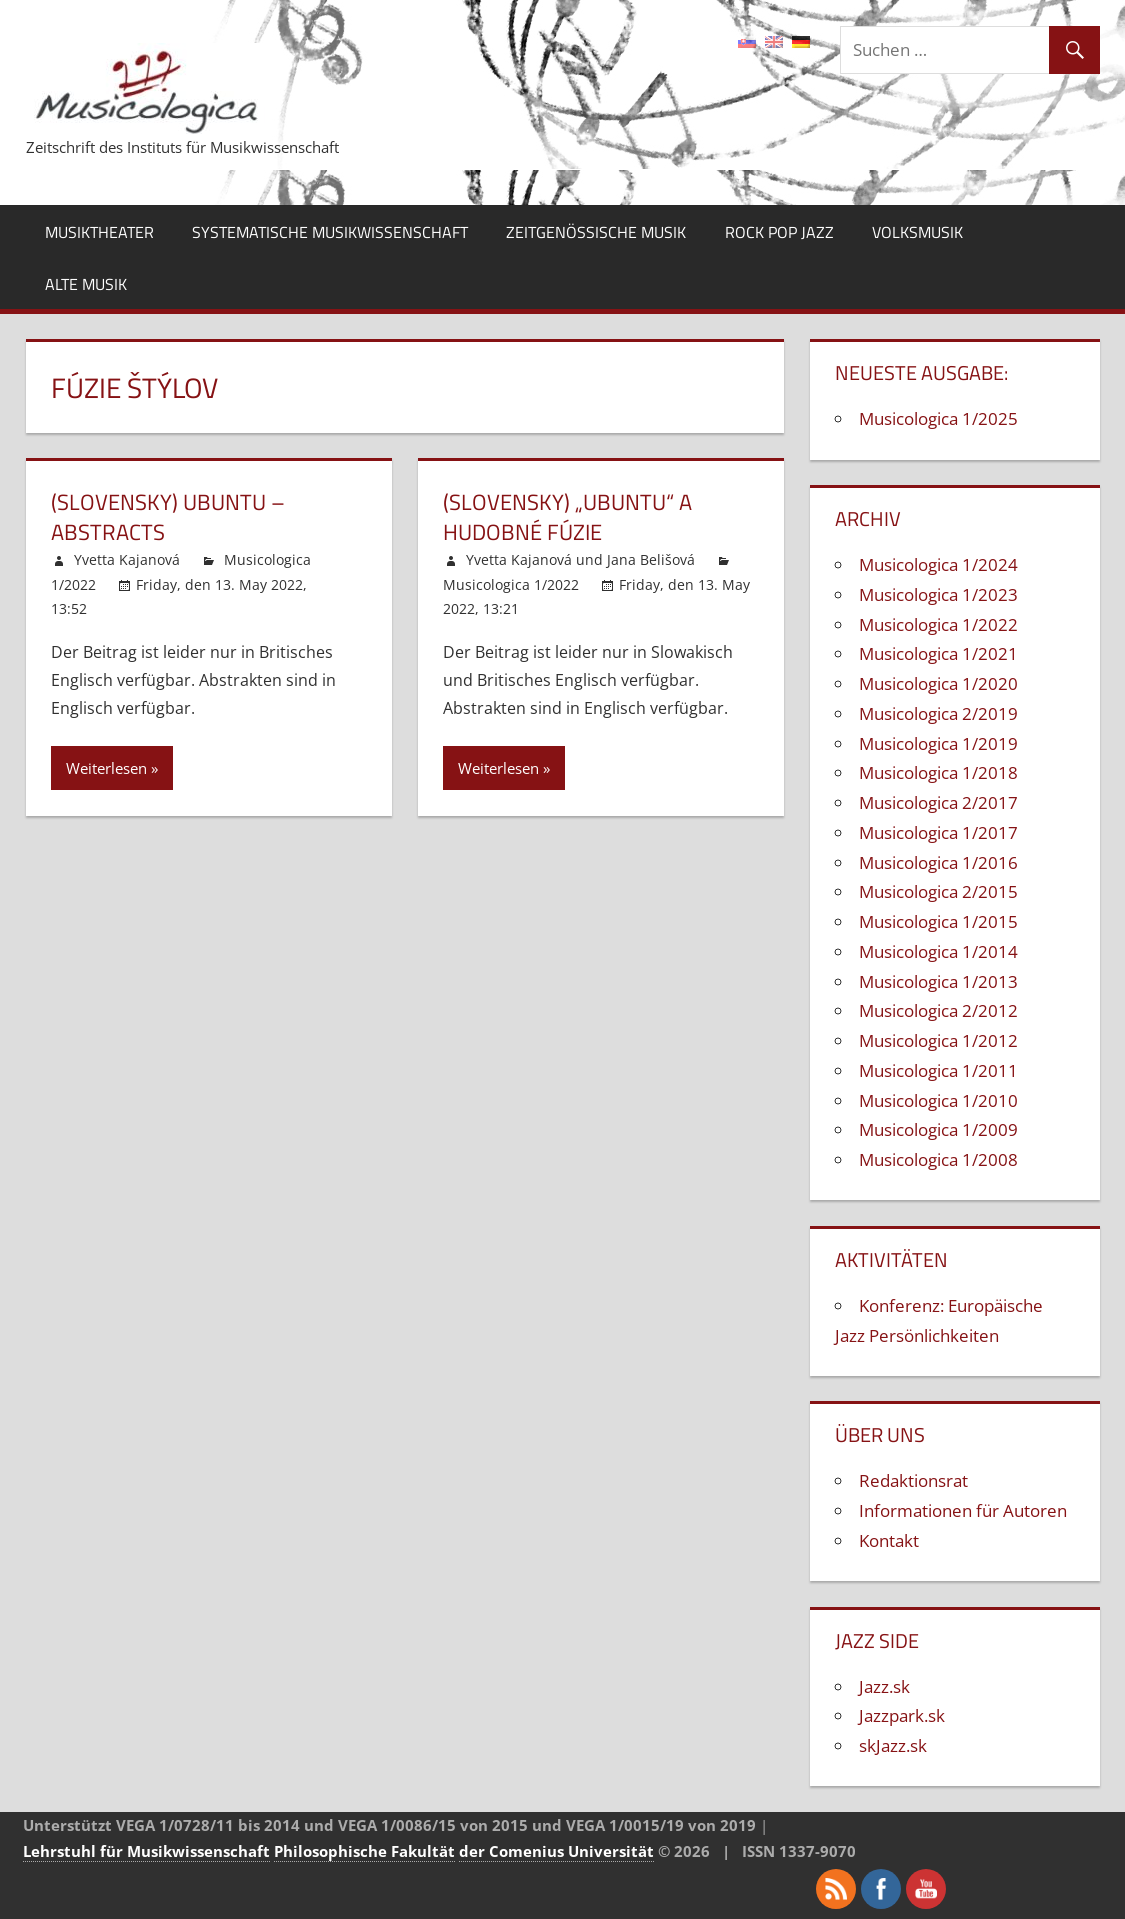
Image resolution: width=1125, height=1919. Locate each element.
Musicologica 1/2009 (938, 1129)
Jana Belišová (651, 559)
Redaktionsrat (913, 1480)
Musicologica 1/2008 (938, 1159)
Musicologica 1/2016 (938, 862)
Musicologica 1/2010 (938, 1100)
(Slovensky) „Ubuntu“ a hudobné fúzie (567, 517)
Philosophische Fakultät (364, 1851)
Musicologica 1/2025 (938, 418)
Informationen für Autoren (963, 1510)
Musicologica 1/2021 (938, 653)
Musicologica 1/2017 (938, 832)
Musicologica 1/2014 (938, 951)
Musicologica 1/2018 (938, 772)
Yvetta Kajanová (127, 559)
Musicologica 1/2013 (938, 981)
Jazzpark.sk (902, 1715)
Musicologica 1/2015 (938, 921)
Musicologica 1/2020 (938, 683)
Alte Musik (86, 284)
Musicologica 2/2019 (938, 713)
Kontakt (889, 1540)
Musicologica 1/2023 (938, 594)
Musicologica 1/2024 (938, 564)
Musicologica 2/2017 (938, 802)
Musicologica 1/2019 (938, 743)
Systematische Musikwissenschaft (330, 232)
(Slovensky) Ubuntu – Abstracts (168, 517)
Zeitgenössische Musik (596, 232)
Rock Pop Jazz (779, 232)
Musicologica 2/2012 (938, 1010)
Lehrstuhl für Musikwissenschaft (146, 1851)
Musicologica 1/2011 (938, 1070)
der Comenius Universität (556, 1851)
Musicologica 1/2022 (511, 584)
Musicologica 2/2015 (938, 891)
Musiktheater (99, 232)
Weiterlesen (106, 768)
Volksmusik (917, 232)
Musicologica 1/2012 (938, 1040)
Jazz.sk (884, 1686)
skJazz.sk (893, 1745)
